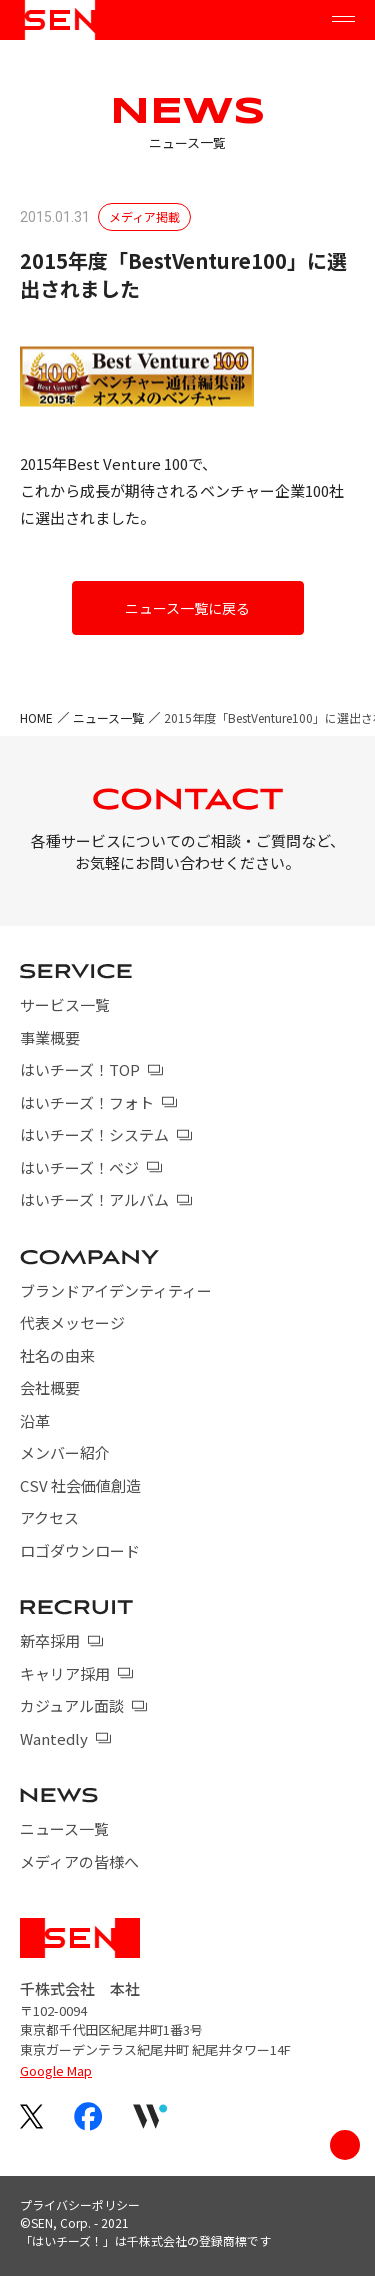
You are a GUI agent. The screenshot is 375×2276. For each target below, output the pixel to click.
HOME (36, 717)
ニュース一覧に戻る (187, 608)
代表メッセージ (72, 1322)
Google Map (56, 2070)
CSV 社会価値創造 (80, 1485)
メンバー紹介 (65, 1452)
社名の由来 (57, 1355)
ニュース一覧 (108, 717)
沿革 (35, 1420)
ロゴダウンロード (80, 1550)
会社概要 (50, 1387)
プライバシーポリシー (80, 2204)
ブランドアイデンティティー (116, 1290)
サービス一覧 (65, 1004)
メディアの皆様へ (79, 1861)
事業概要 (50, 1037)
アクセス (49, 1517)
